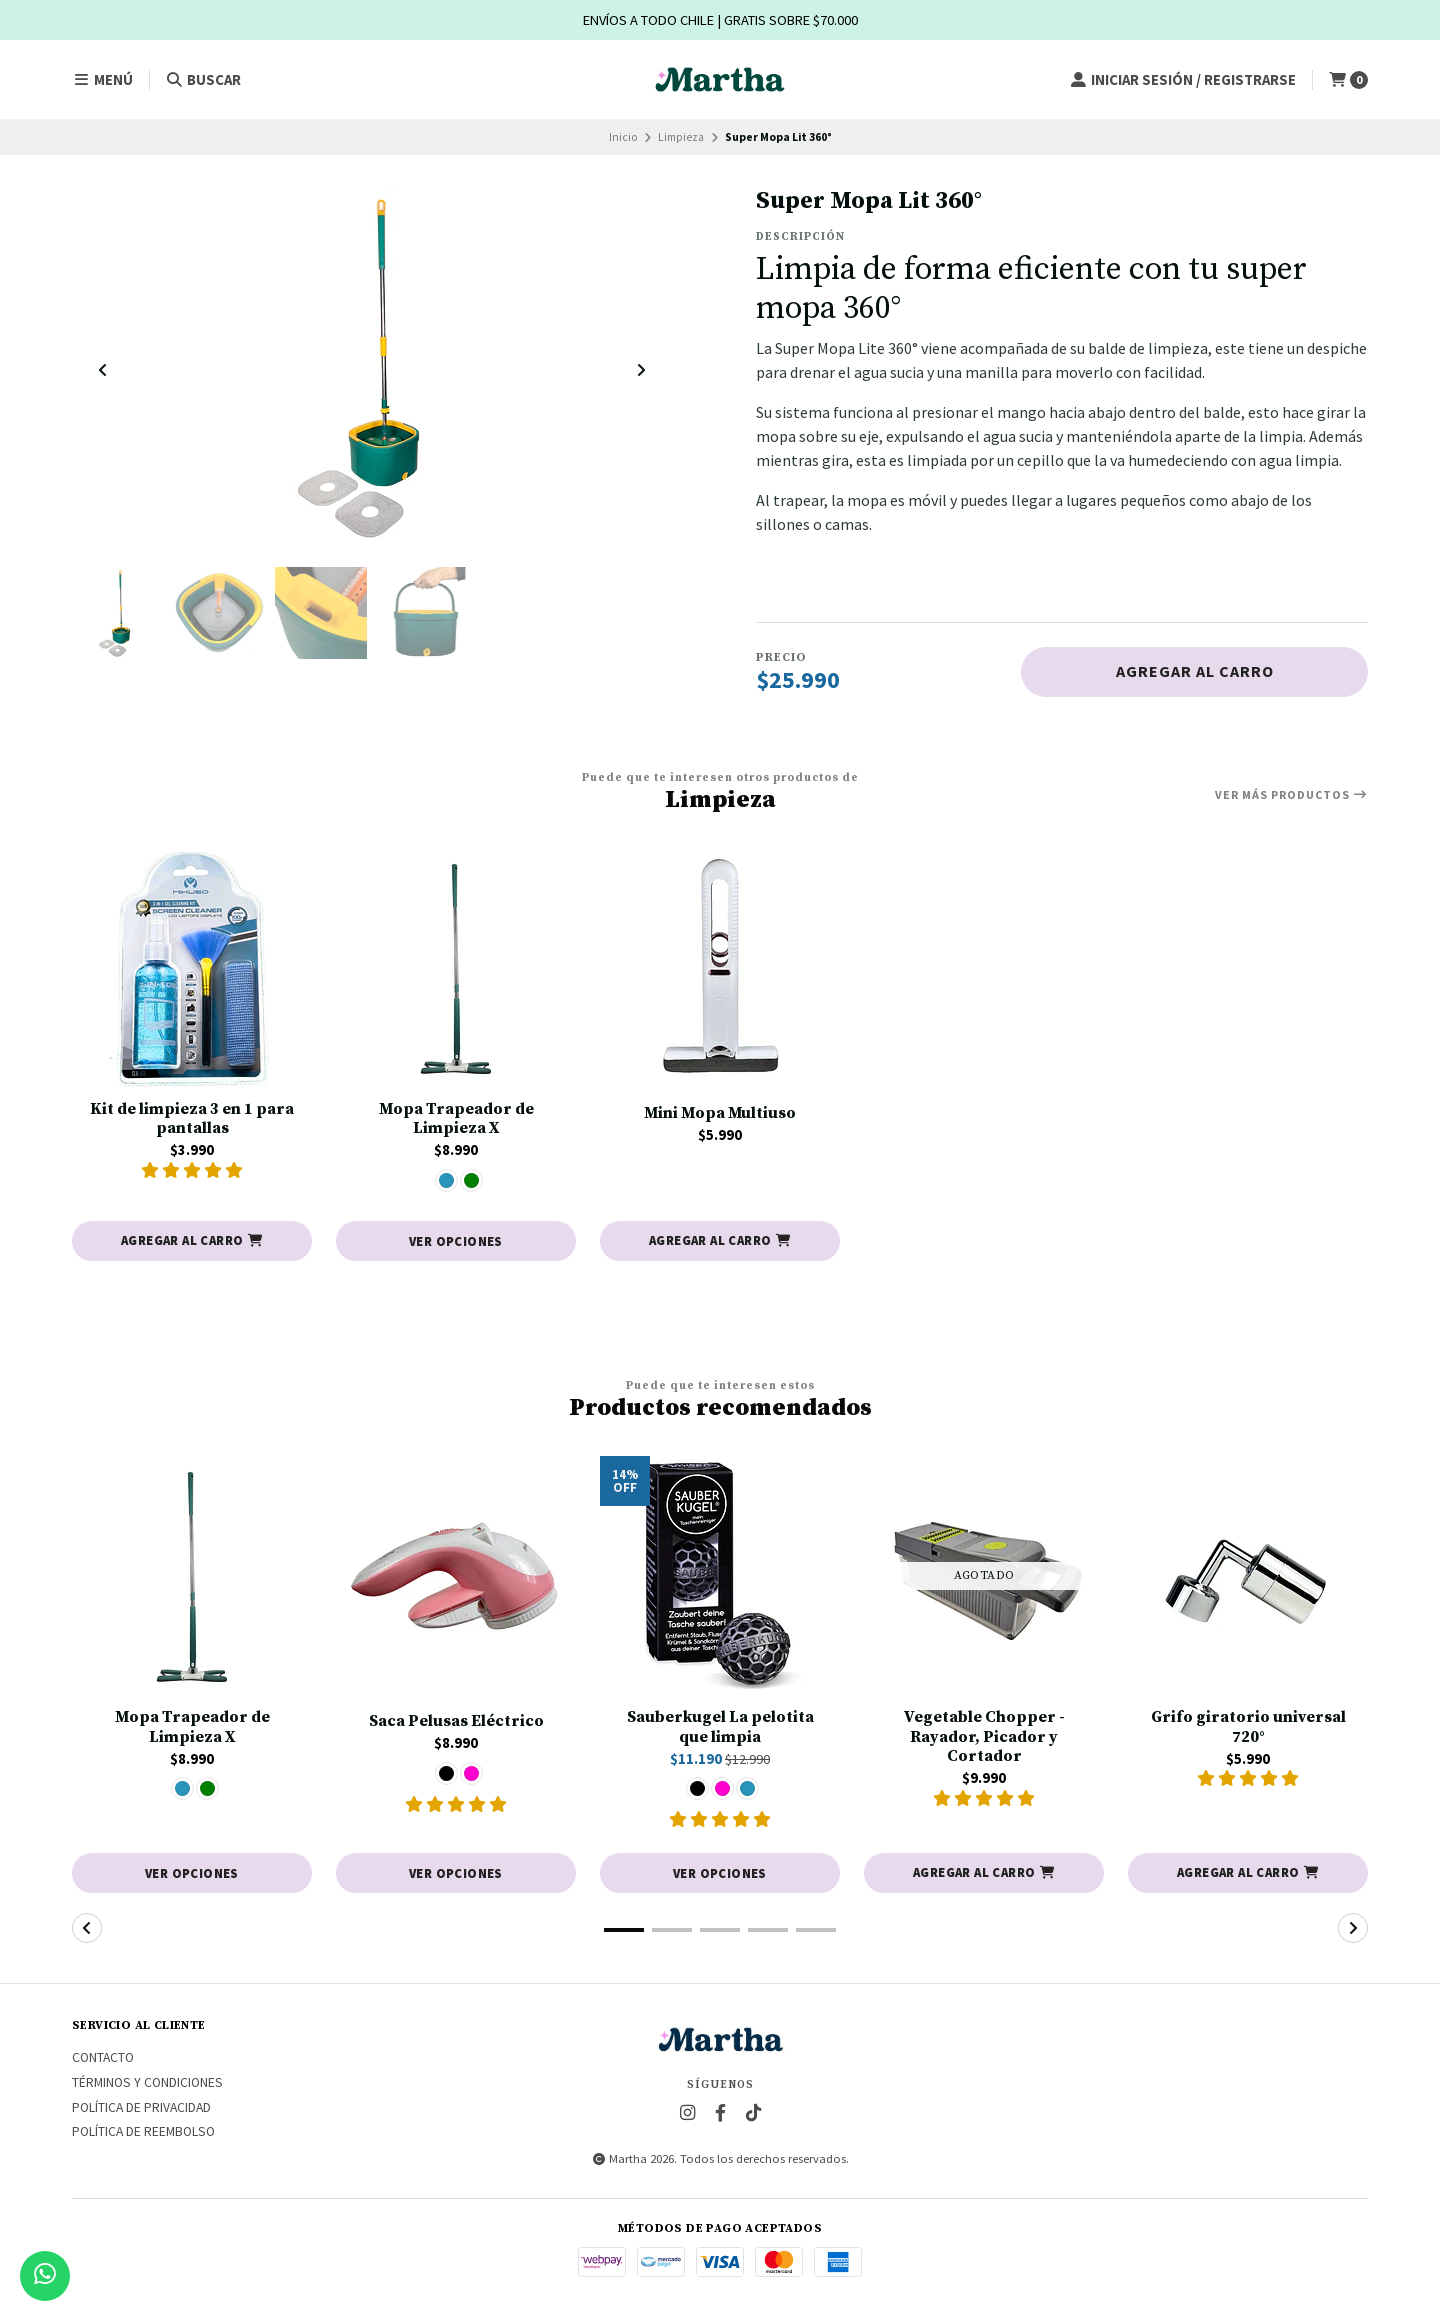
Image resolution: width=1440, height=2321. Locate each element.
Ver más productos (1291, 795)
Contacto (103, 2058)
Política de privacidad (141, 2108)
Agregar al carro (1195, 671)
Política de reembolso (143, 2132)
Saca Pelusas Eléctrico (456, 1721)
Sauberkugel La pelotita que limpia (720, 1727)
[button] (192, 1241)
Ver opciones (456, 1241)
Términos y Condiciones (147, 2083)
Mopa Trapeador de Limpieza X (456, 1119)
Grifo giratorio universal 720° (1248, 1727)
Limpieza (681, 137)
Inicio (623, 137)
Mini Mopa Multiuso (720, 1113)
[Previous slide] (103, 370)
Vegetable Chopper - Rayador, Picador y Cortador (984, 1736)
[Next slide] (641, 370)
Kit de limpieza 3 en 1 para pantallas (192, 1119)
